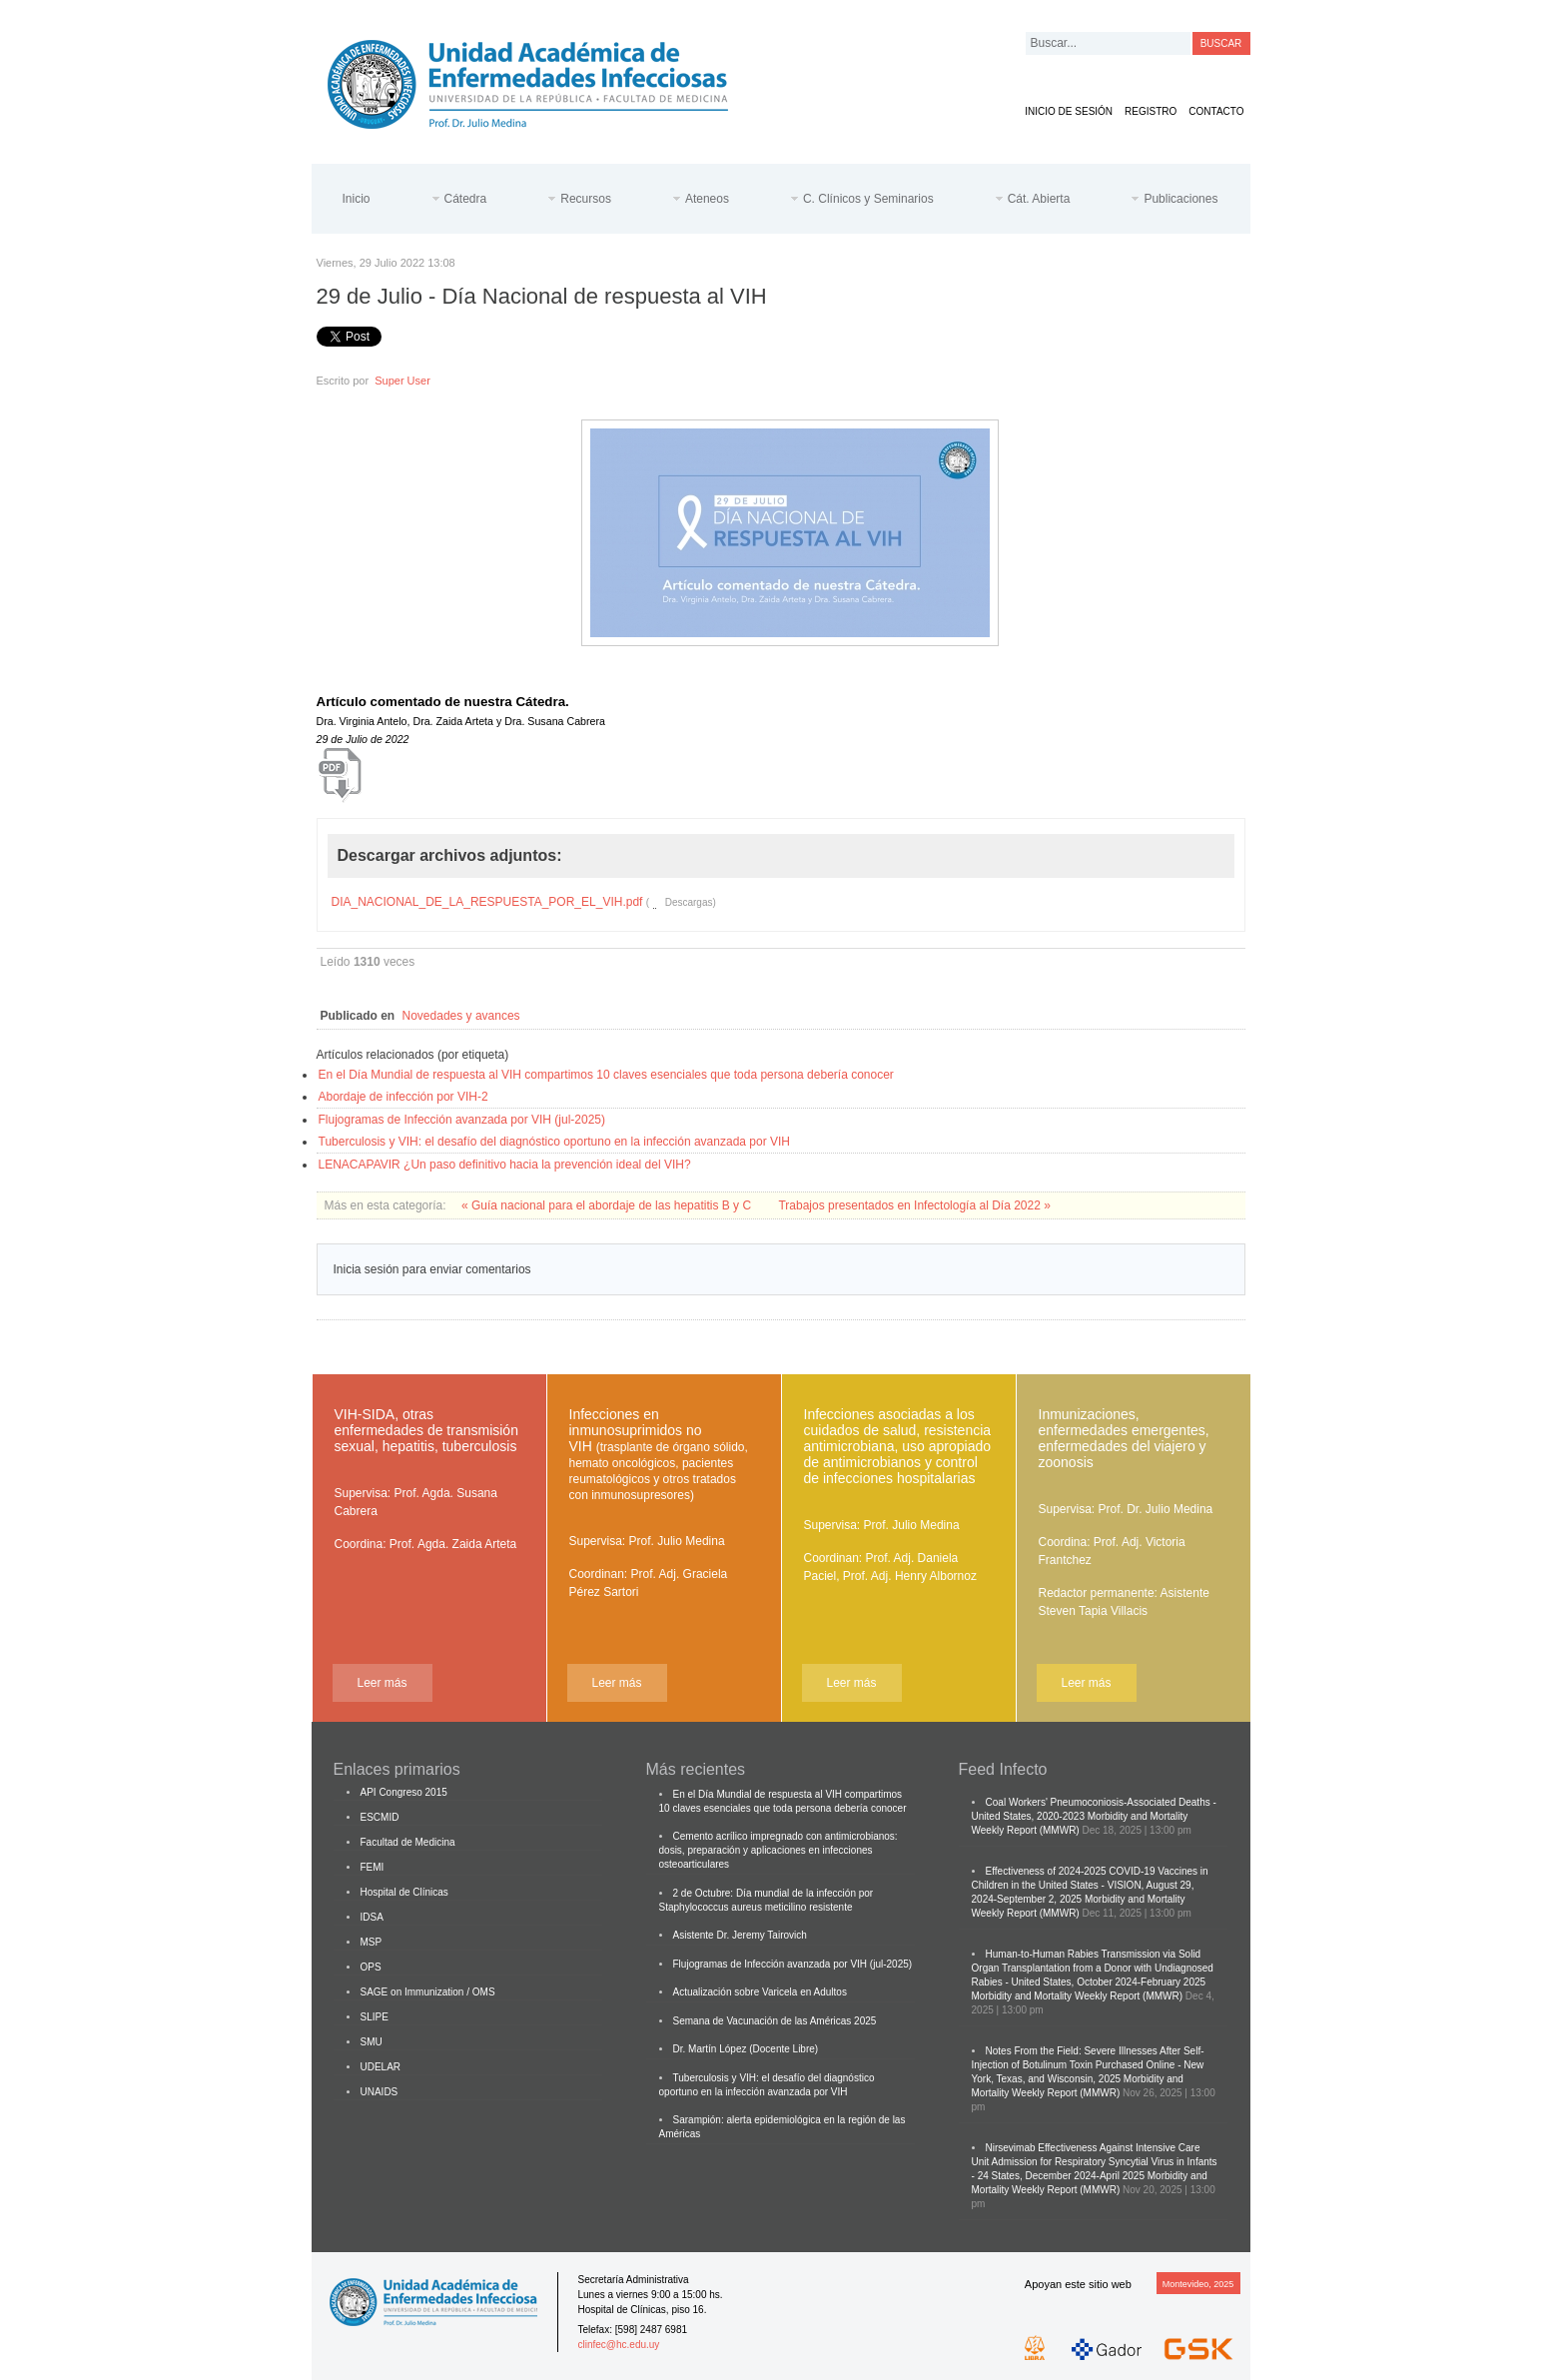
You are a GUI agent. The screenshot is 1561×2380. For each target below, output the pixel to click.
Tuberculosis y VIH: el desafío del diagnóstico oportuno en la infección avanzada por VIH (555, 1142)
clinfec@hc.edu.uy (619, 2344)
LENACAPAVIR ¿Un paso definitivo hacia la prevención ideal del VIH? (505, 1165)
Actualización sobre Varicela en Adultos (760, 1991)
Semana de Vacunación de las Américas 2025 (775, 2020)
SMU (372, 2041)
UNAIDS (379, 2091)
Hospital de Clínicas (404, 1892)
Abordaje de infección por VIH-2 (403, 1097)
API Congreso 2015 (404, 1792)
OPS (371, 1967)
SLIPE (375, 2016)
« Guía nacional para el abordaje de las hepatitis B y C (608, 1205)
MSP (372, 1942)
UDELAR (381, 2066)
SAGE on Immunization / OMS (428, 1991)
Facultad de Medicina (408, 1842)
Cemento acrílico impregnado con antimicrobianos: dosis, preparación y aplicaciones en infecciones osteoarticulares (778, 1850)
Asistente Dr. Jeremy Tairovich (740, 1935)
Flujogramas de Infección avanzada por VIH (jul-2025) (462, 1120)
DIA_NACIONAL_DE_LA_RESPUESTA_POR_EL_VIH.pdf (487, 902)
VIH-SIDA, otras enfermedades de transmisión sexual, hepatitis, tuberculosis (426, 1430)
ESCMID (380, 1817)
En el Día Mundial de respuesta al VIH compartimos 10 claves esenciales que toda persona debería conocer (606, 1075)
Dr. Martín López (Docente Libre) (746, 2048)
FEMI (373, 1867)
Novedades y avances (461, 1016)
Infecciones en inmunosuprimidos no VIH (658, 1454)
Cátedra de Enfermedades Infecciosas (543, 80)
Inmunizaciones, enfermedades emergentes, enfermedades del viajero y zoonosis (1124, 1438)
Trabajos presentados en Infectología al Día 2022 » (914, 1205)
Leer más (381, 1683)
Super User (402, 381)
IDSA (372, 1917)
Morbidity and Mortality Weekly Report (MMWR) (1077, 1995)
